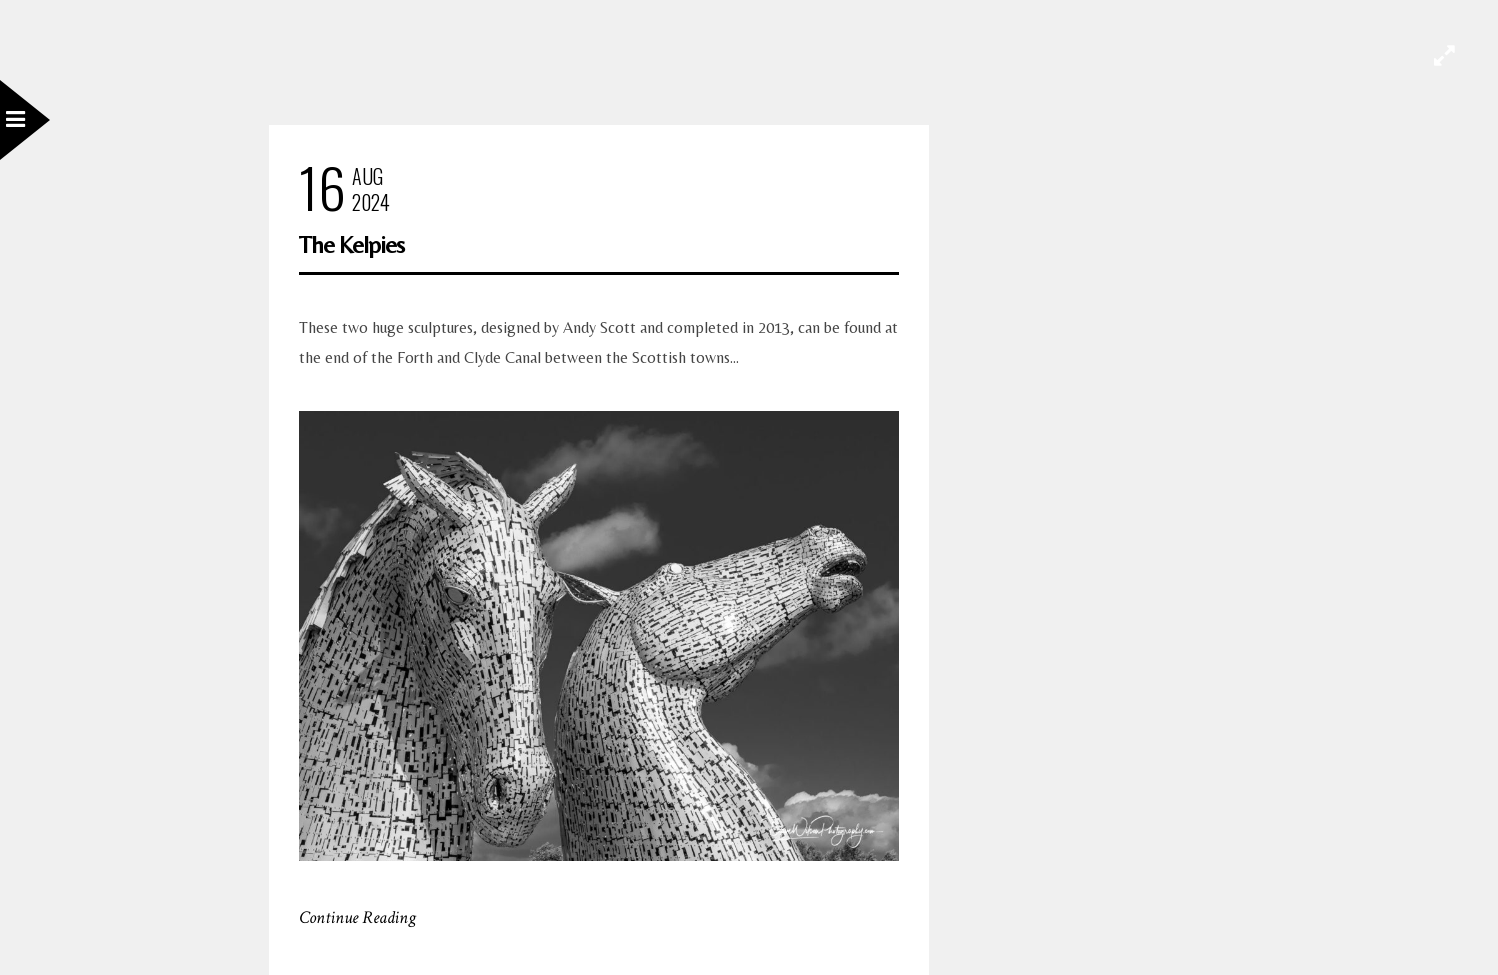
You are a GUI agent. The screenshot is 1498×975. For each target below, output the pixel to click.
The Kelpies (351, 244)
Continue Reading (357, 917)
